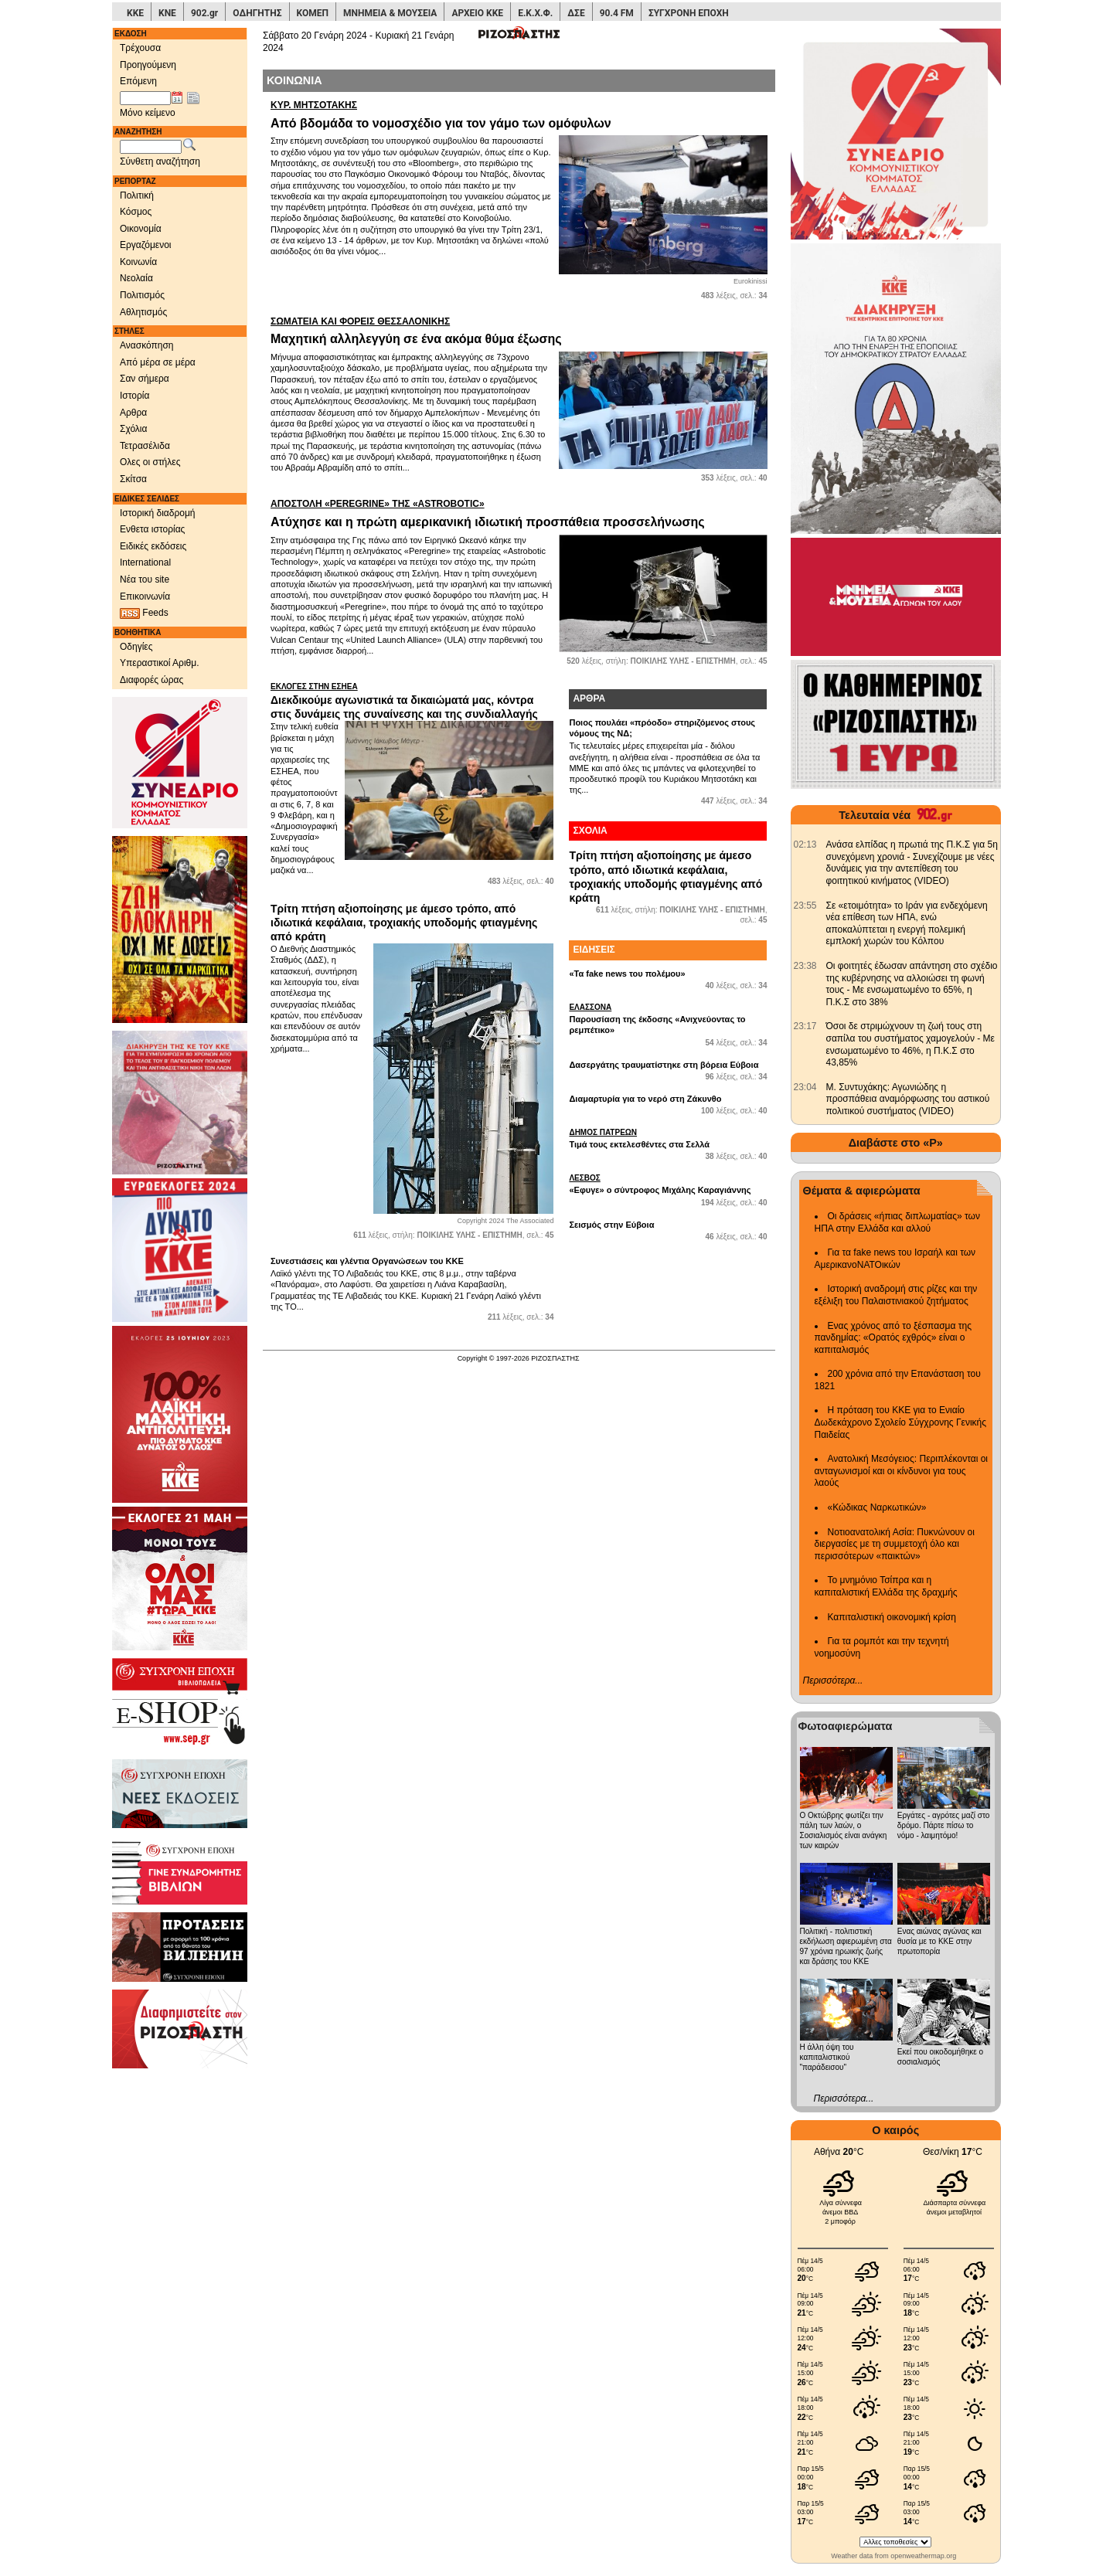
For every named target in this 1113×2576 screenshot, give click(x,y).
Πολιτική (137, 195)
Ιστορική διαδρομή (158, 513)
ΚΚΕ (135, 13)
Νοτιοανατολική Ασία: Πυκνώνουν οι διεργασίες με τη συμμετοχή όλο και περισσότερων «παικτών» (895, 1544)
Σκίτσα (133, 479)
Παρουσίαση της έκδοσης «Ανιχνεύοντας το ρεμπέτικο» (668, 1018)
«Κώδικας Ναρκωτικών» (877, 1507)
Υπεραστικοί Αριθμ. (159, 663)
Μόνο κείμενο (147, 112)
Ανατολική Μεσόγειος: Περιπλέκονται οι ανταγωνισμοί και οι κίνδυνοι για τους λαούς (902, 1470)
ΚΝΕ (167, 13)
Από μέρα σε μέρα (158, 362)
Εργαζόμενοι (146, 245)
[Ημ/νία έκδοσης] (145, 98)
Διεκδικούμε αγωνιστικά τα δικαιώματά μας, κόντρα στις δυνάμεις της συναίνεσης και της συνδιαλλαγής (412, 700)
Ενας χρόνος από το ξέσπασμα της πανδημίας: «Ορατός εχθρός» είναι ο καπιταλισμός (893, 1337)
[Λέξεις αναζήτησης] (151, 147)
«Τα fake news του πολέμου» (627, 973)
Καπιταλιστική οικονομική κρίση (892, 1617)
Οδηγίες (136, 646)
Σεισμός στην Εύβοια (611, 1224)
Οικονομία (141, 228)
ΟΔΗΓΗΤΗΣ (257, 13)
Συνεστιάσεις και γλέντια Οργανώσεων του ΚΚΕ (367, 1261)
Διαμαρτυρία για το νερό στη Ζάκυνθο (645, 1098)
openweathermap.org (923, 2556)
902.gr (204, 13)
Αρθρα (133, 412)
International (145, 562)
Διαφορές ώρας (151, 680)
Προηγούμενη (148, 64)
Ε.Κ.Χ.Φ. (535, 13)
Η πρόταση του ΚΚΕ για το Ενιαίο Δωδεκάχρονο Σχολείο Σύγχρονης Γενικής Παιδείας (901, 1422)
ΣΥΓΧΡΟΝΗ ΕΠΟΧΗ (688, 13)
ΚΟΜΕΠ (312, 13)
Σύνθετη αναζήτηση (160, 161)
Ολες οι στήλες (150, 462)
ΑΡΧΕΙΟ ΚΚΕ (477, 13)
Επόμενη (138, 81)
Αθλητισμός (143, 312)
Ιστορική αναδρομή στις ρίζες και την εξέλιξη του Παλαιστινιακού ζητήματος (896, 1295)
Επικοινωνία (145, 596)
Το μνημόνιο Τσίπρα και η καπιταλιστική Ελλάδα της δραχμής (886, 1586)
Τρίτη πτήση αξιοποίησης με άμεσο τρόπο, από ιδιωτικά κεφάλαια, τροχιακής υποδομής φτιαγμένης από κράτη (404, 922)
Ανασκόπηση (147, 345)
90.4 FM (617, 13)
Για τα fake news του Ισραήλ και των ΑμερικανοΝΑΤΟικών (895, 1258)
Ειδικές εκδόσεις (153, 546)
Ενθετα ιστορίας (152, 529)
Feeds (144, 613)
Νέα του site (144, 579)
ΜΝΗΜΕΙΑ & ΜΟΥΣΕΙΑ (390, 13)
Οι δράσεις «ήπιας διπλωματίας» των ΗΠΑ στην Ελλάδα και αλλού (897, 1222)
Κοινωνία (138, 262)
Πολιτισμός (142, 295)
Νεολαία (136, 278)
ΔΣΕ (575, 13)
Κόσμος (135, 211)
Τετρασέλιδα (145, 445)
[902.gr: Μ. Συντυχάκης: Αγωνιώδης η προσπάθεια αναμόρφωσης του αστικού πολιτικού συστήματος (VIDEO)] (805, 1087)
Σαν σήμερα (144, 378)
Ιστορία (134, 395)
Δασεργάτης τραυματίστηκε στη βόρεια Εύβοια (663, 1064)
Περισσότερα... (833, 1680)
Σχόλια (133, 428)
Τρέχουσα (140, 47)
